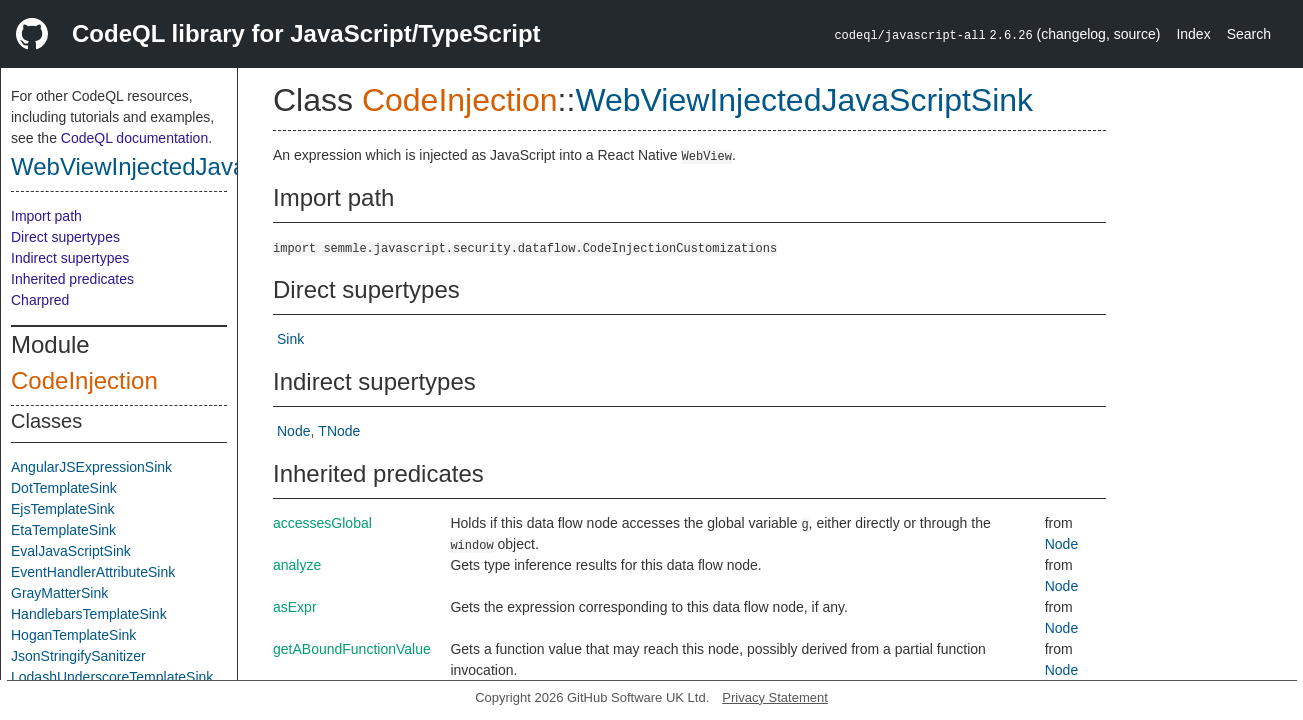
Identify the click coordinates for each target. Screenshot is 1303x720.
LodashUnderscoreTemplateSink (112, 677)
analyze (297, 565)
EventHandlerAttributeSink (93, 572)
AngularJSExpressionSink (91, 467)
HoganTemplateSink (73, 635)
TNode (339, 431)
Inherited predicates (72, 279)
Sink (290, 339)
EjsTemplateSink (63, 509)
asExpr (295, 607)
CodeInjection (84, 380)
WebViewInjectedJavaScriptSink (182, 166)
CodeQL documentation (134, 138)
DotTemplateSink (64, 488)
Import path (46, 216)
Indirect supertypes (70, 258)
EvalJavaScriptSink (71, 551)
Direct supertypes (65, 237)
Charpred (40, 300)
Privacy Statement (775, 697)
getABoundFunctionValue (352, 649)
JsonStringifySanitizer (78, 656)
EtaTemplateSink (63, 530)
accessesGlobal (322, 523)
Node (293, 431)
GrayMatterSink (59, 593)
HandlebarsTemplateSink (89, 614)
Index (1193, 34)
